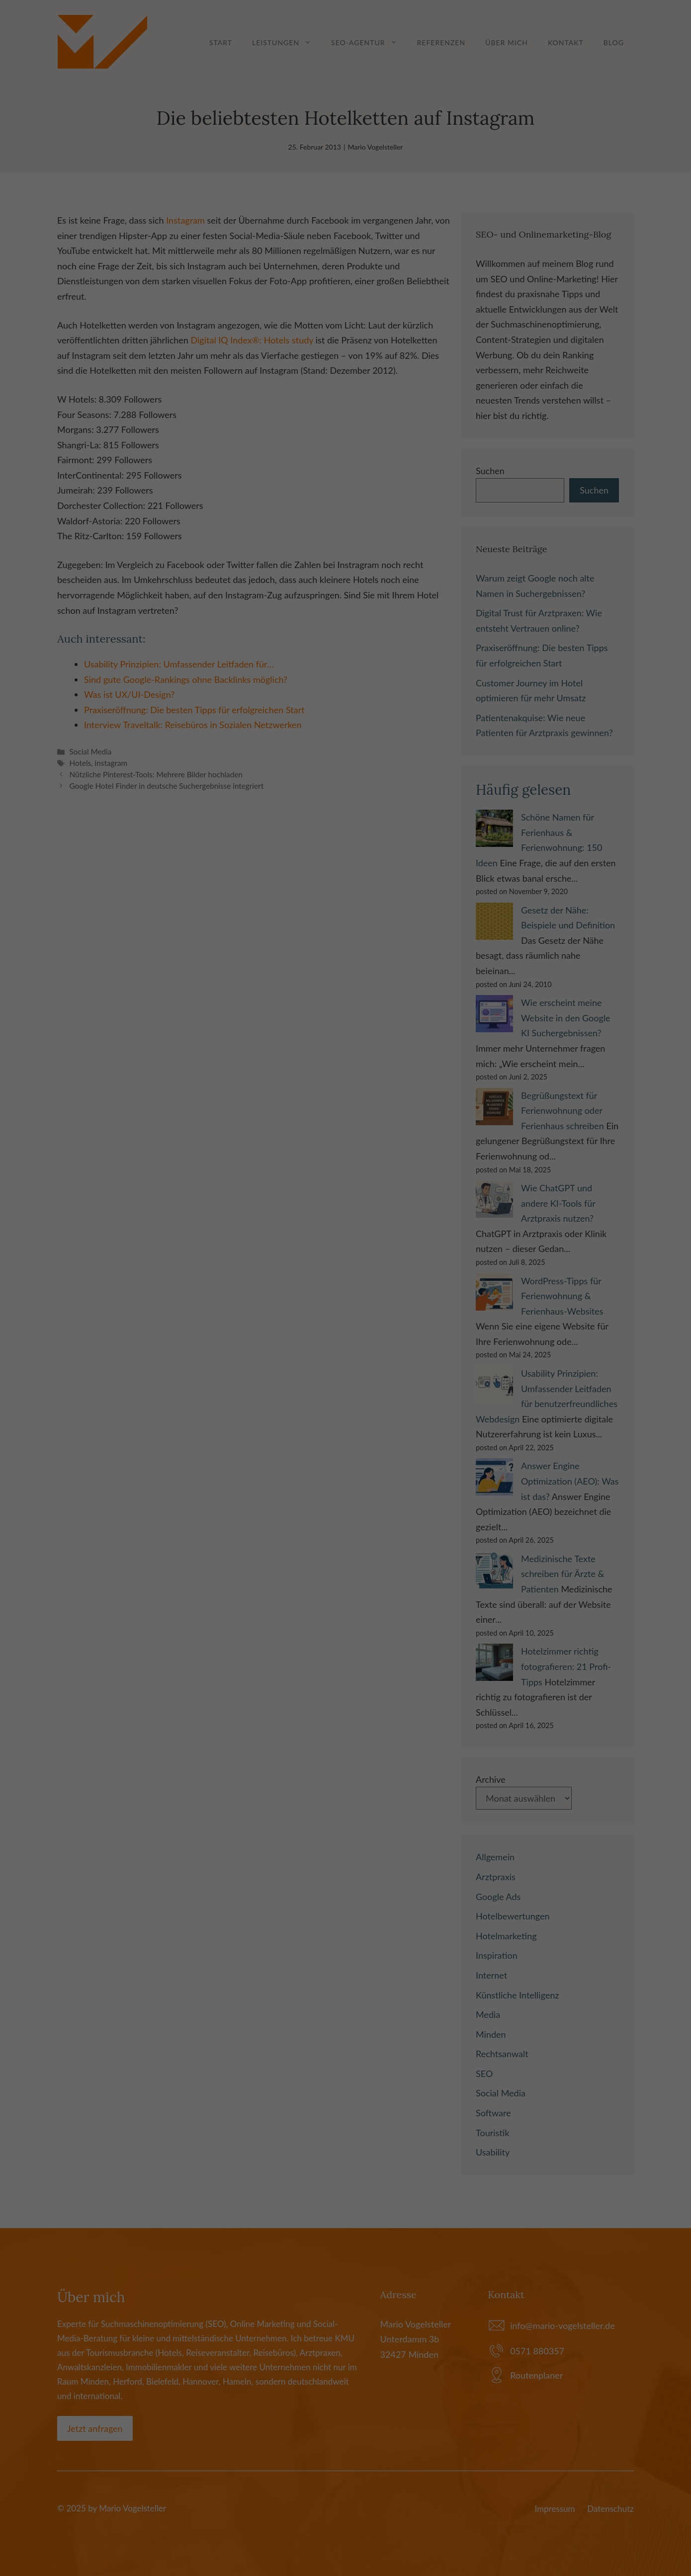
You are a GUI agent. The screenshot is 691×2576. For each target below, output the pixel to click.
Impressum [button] (393, 1413)
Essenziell (252, 1298)
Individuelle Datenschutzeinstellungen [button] (345, 1391)
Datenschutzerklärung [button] (350, 1413)
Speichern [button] (345, 1362)
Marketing (332, 1298)
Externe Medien (422, 1298)
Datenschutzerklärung (281, 1266)
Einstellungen (236, 1276)
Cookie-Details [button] (302, 1413)
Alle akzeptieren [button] (345, 1333)
